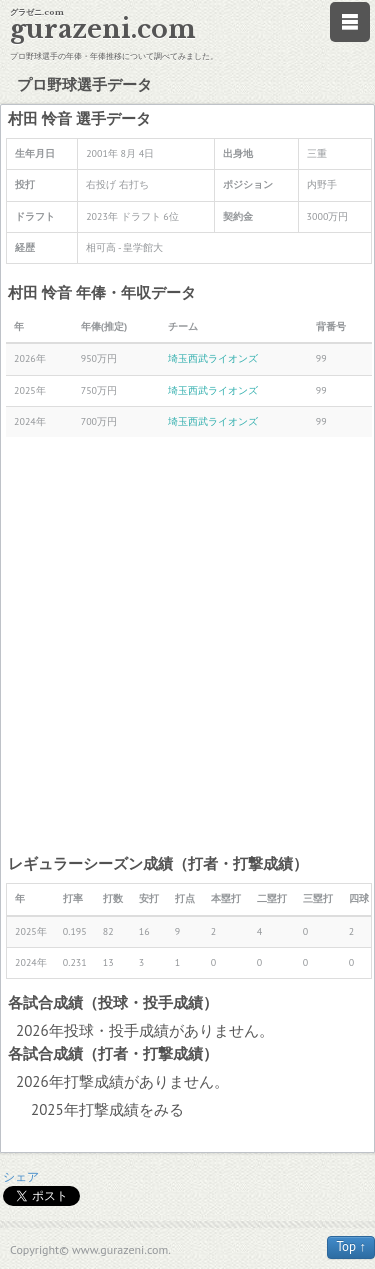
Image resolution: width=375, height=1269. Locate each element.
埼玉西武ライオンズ (213, 358)
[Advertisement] (187, 644)
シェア (21, 1176)
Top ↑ (351, 1246)
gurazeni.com (103, 29)
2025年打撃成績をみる (107, 1109)
